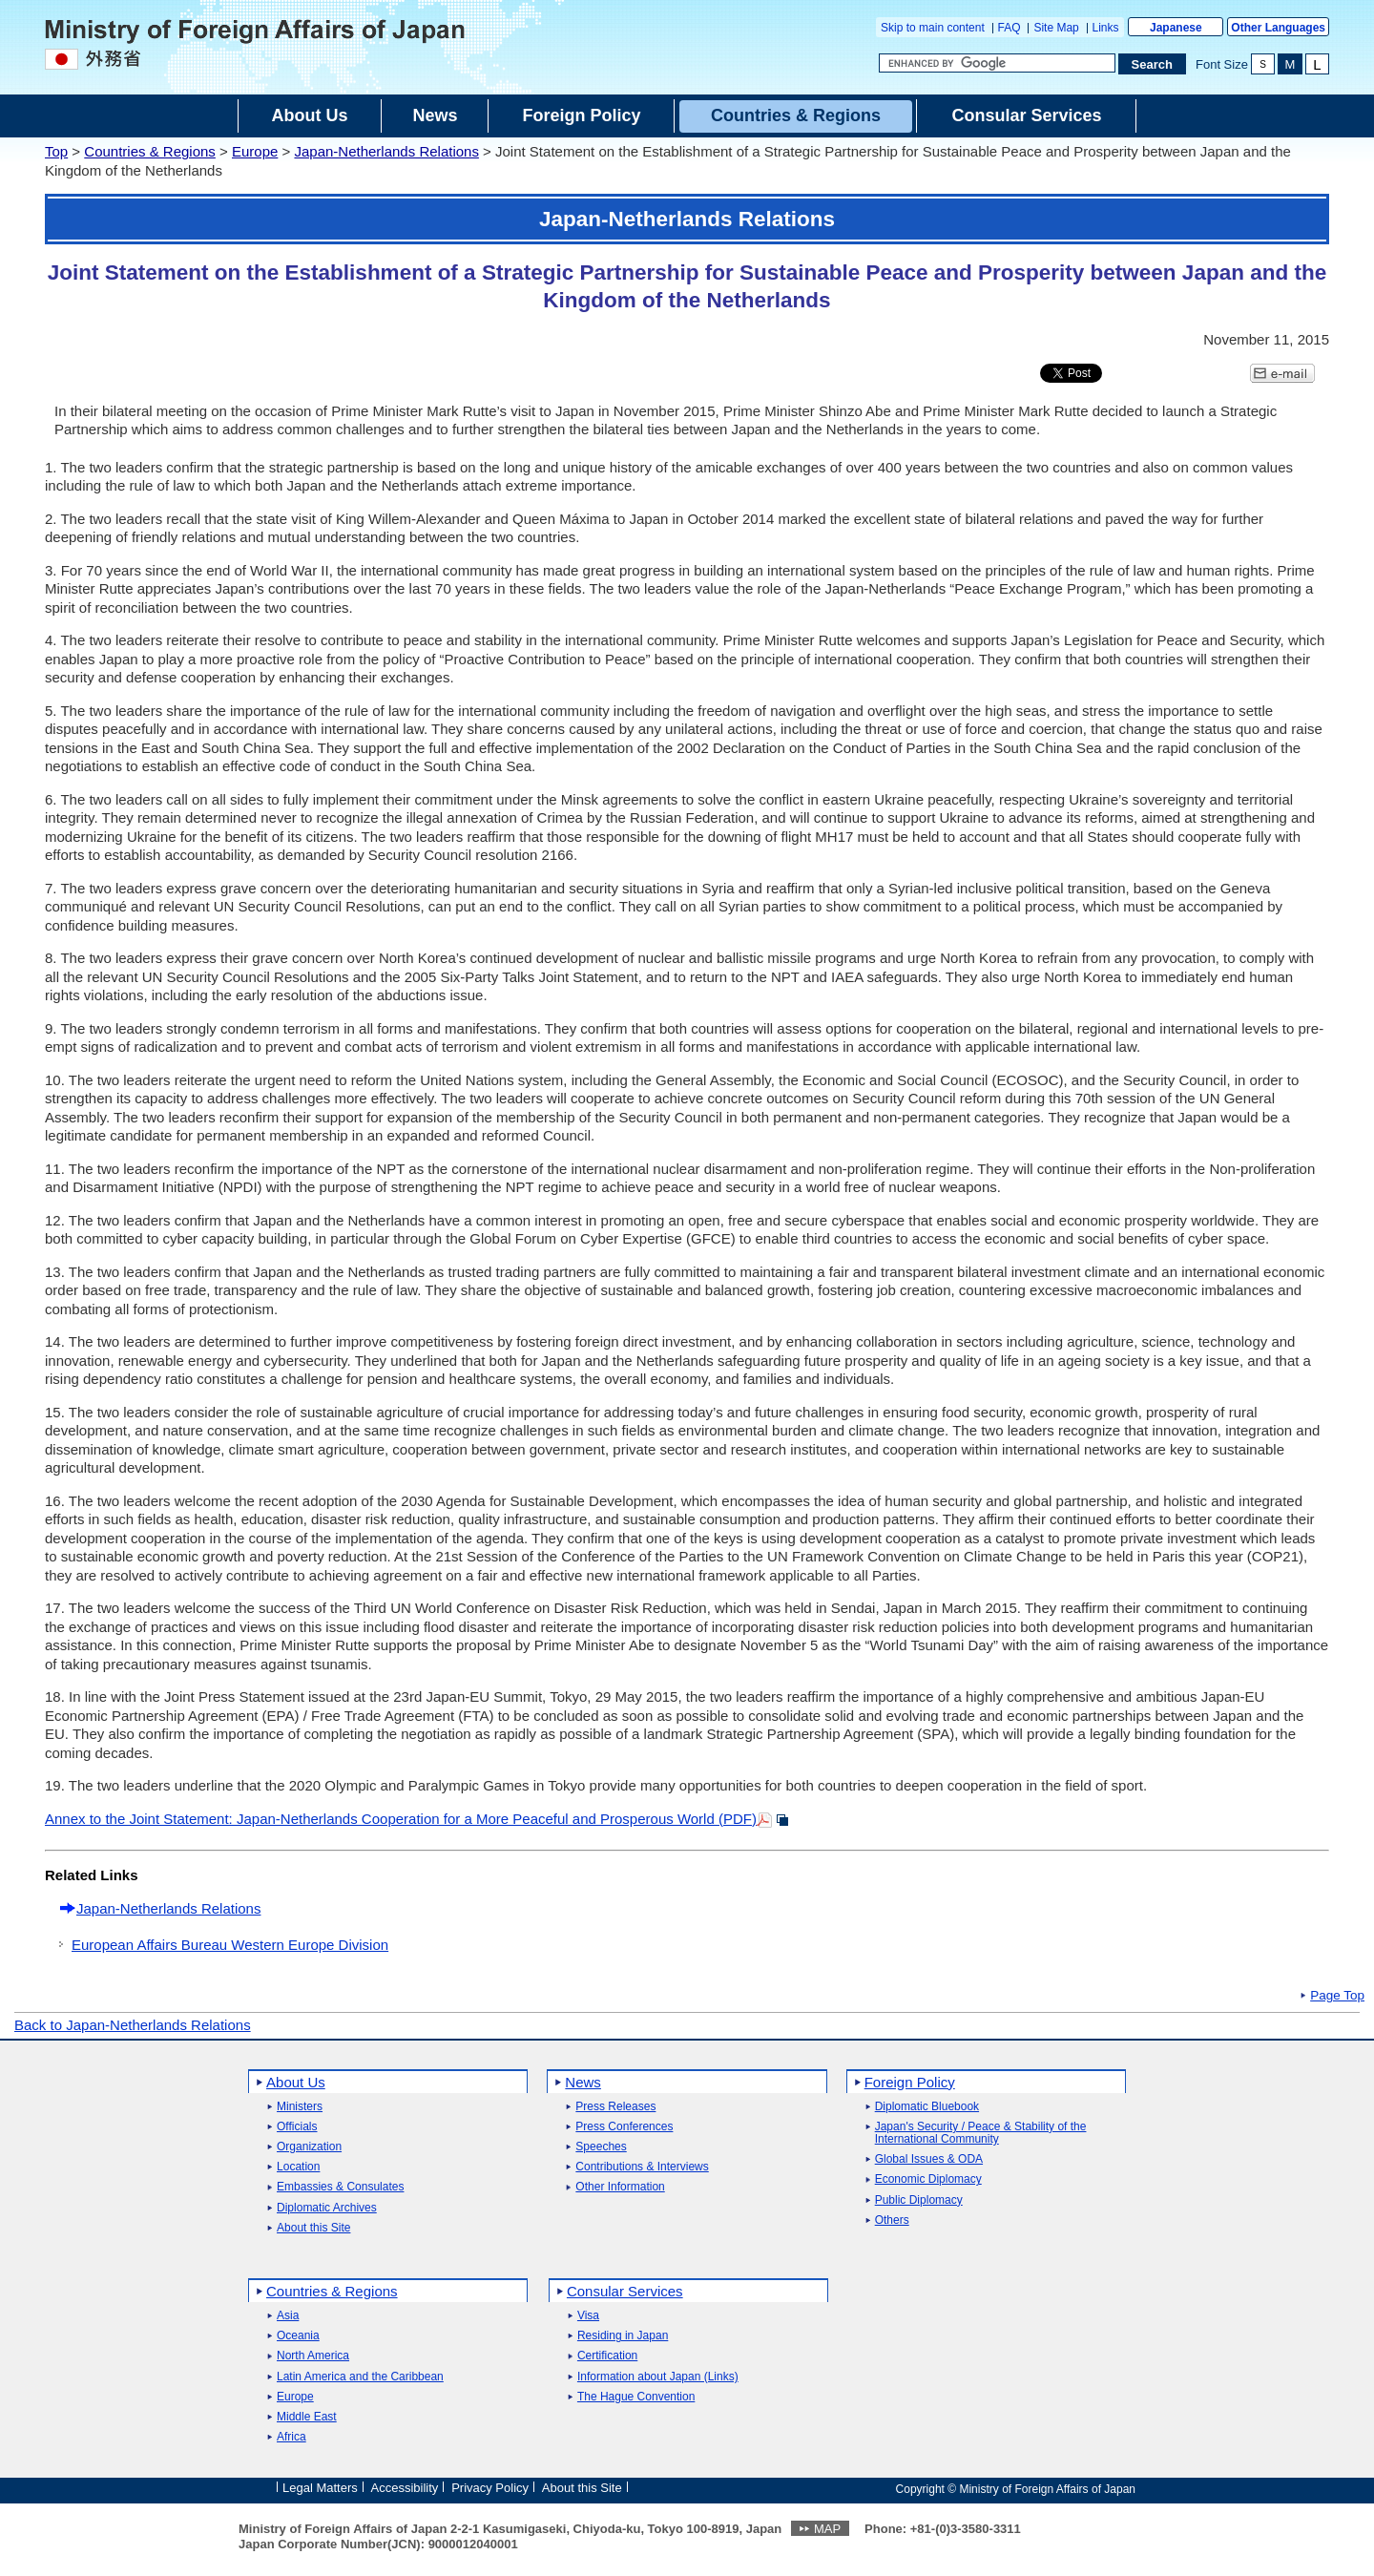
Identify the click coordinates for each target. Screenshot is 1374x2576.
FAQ (1009, 27)
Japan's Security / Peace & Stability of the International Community (981, 2133)
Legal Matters (320, 2488)
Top (56, 151)
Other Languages (1278, 27)
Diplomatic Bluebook (927, 2107)
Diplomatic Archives (327, 2208)
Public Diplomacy (919, 2200)
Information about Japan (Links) (658, 2377)
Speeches (600, 2147)
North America (313, 2356)
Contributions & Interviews (641, 2167)
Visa (588, 2316)
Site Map (1055, 27)
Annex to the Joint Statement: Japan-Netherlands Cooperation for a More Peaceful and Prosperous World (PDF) (401, 1819)
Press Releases (615, 2107)
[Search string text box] (997, 63)
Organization (309, 2147)
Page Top (1337, 1995)
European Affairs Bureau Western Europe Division (230, 1945)
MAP (827, 2529)
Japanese (1176, 27)
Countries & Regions (150, 151)
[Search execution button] (1152, 63)
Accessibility (405, 2488)
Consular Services (625, 2291)
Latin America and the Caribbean (360, 2377)
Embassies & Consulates (340, 2187)
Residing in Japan (622, 2336)
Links (1106, 27)
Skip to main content (933, 27)
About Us (295, 2082)
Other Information (619, 2187)
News (583, 2082)
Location (298, 2167)
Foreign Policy (909, 2082)
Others (892, 2220)
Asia (288, 2316)
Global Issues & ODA (929, 2159)
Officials (297, 2127)
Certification (607, 2356)
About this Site (313, 2228)
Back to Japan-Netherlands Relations (132, 2025)
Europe (255, 151)
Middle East (307, 2417)
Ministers (300, 2107)
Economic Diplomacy (928, 2179)
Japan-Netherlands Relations (386, 151)
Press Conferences (624, 2127)
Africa (291, 2437)
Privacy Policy (490, 2488)
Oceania (298, 2336)
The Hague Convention (636, 2397)
